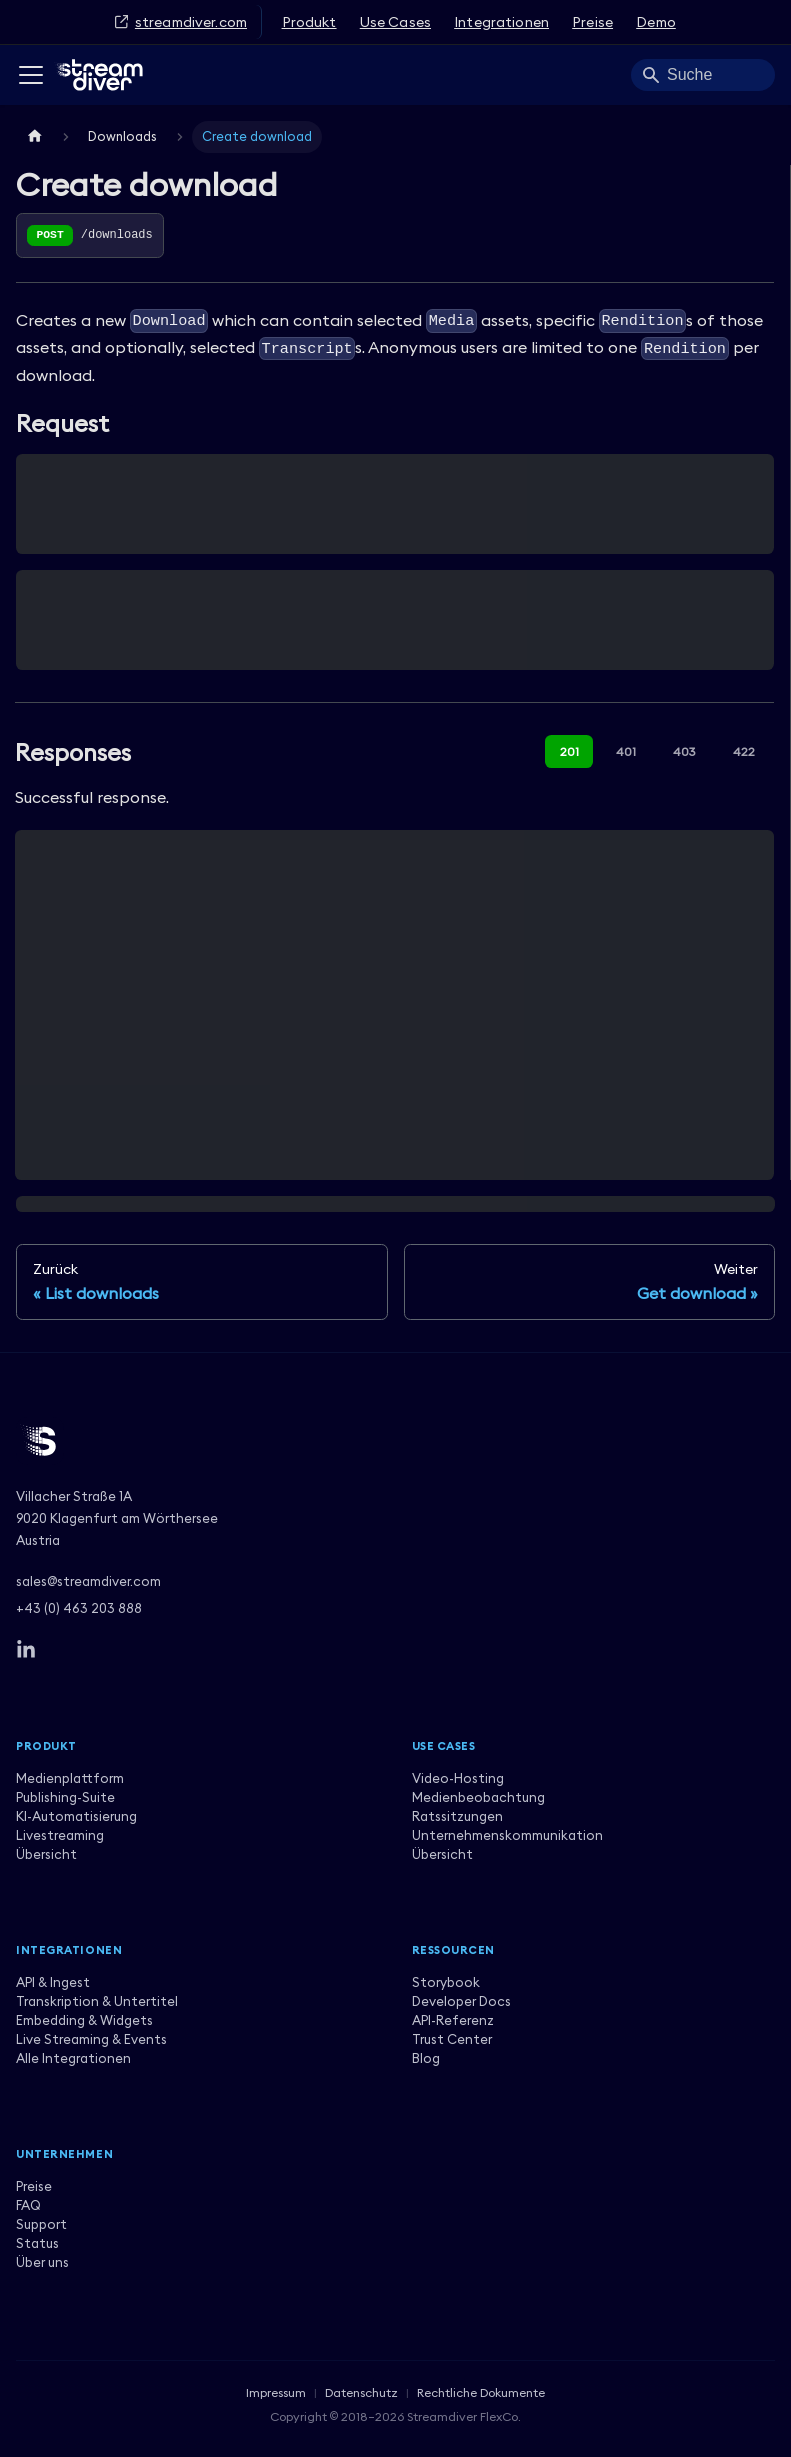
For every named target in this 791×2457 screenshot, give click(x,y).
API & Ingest (53, 1982)
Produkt (309, 22)
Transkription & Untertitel (97, 2001)
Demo (656, 22)
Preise (592, 22)
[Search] (703, 75)
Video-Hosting (458, 1778)
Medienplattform (70, 1778)
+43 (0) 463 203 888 (79, 1608)
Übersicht (46, 1854)
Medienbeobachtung (478, 1797)
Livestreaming (60, 1835)
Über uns (42, 2262)
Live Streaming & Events (91, 2039)
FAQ (28, 2205)
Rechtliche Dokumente (481, 2392)
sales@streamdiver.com (88, 1581)
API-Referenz (453, 2020)
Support (41, 2224)
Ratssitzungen (457, 1816)
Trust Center (452, 2039)
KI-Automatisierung (76, 1816)
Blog (426, 2058)
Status (37, 2243)
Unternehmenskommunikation (507, 1835)
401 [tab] (626, 751)
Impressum (276, 2392)
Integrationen (501, 22)
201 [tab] (569, 751)
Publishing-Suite (65, 1797)
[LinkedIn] (26, 1650)
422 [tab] (744, 751)
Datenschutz (361, 2392)
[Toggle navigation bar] (31, 75)
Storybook (446, 1982)
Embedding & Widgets (84, 2020)
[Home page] (35, 136)
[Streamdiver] (395, 1441)
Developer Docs (461, 2001)
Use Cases (395, 22)
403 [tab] (684, 751)
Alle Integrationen (73, 2058)
